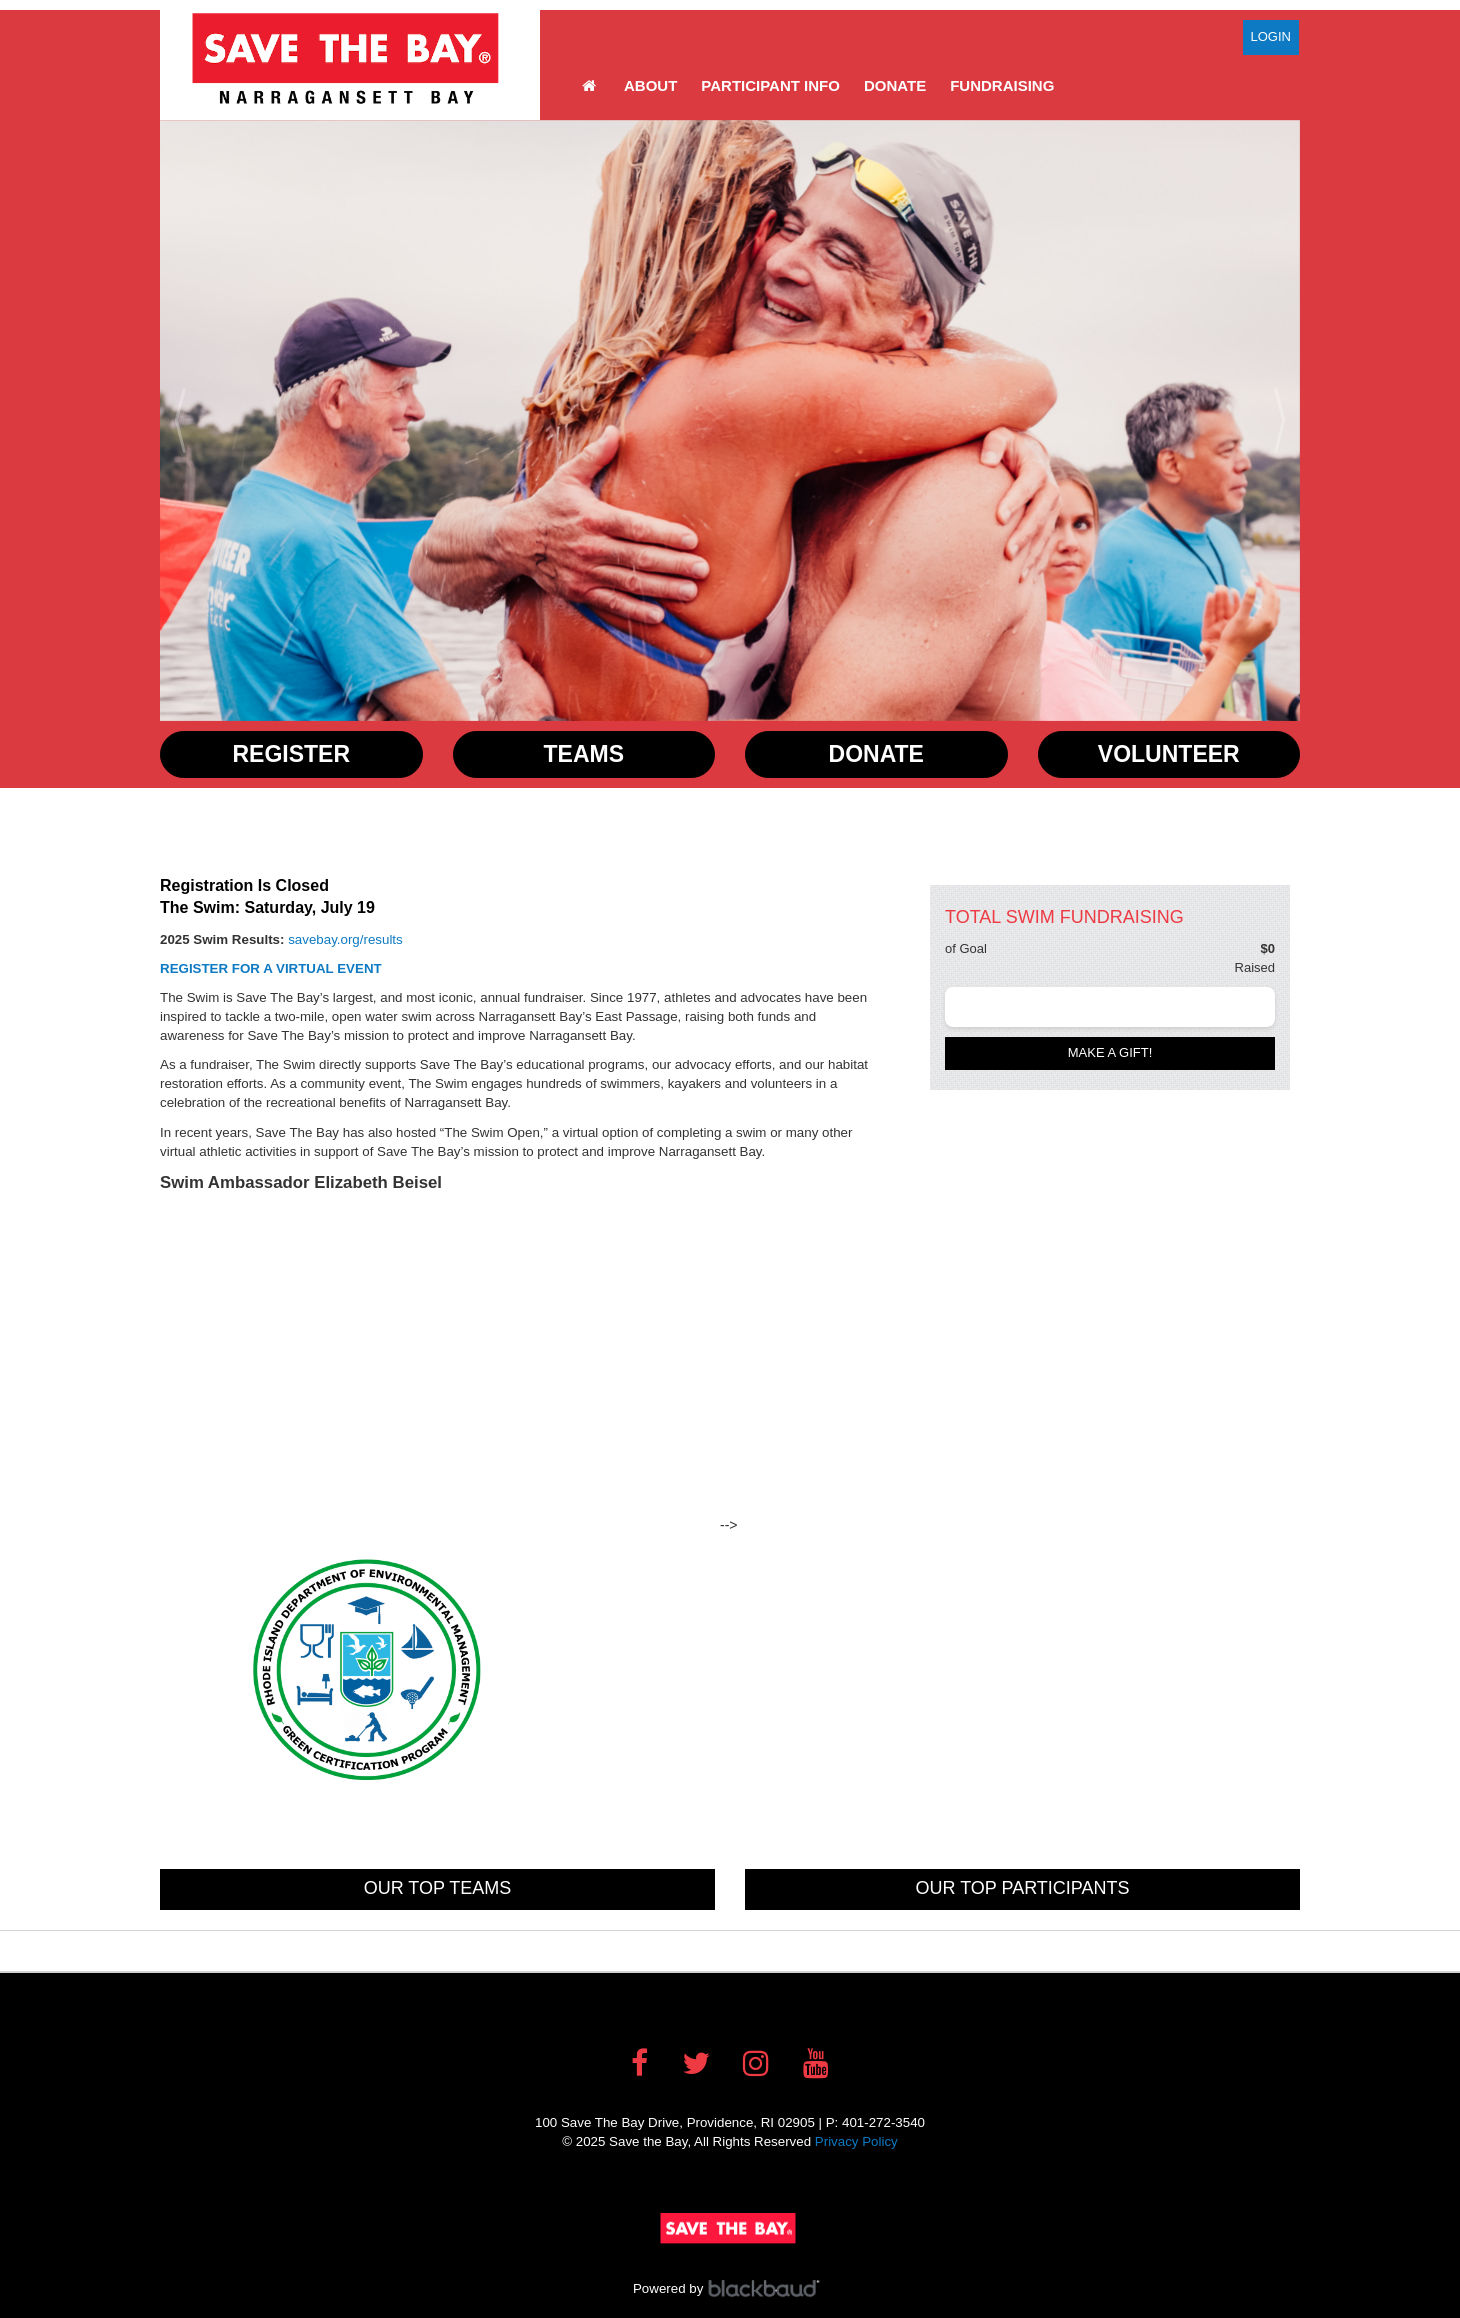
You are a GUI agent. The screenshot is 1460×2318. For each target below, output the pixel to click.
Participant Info (770, 85)
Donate (895, 85)
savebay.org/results (345, 939)
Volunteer (1169, 754)
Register (291, 754)
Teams (584, 754)
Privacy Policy (856, 2141)
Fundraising (1002, 85)
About (650, 85)
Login (1271, 36)
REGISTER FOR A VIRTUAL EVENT (272, 968)
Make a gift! (1110, 1052)
